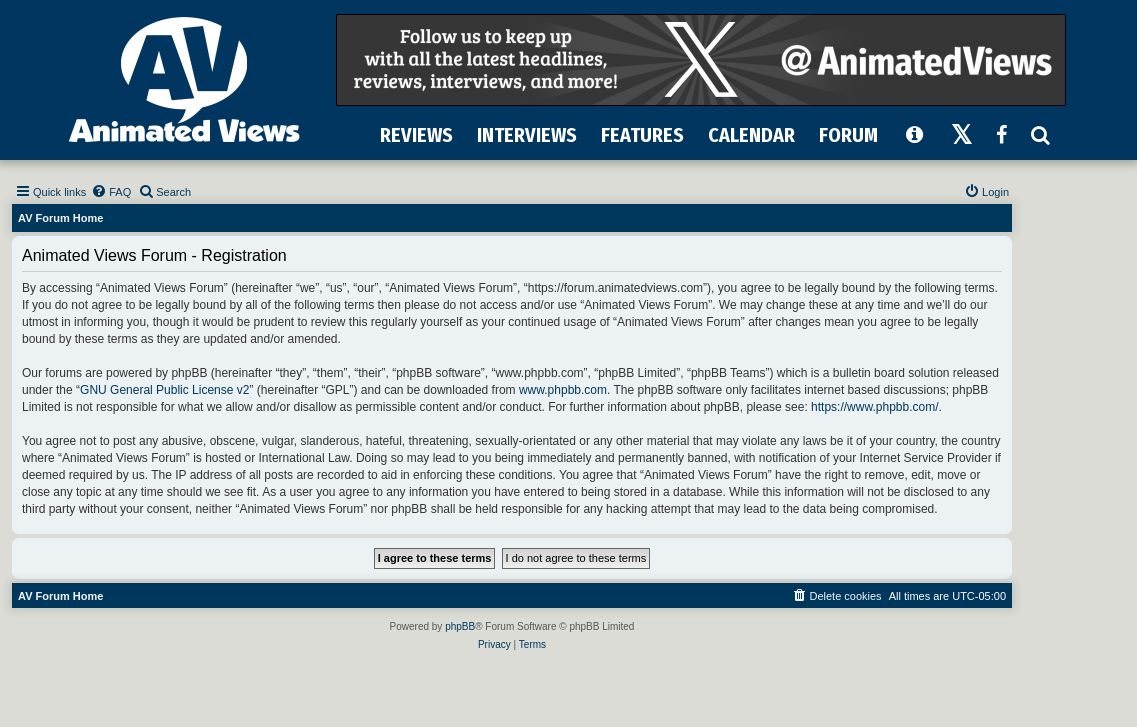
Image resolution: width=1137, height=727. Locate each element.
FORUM (848, 135)
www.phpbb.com (563, 390)
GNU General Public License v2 (164, 390)
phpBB (460, 626)
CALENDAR (751, 135)
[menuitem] (111, 192)
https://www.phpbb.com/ (874, 407)
